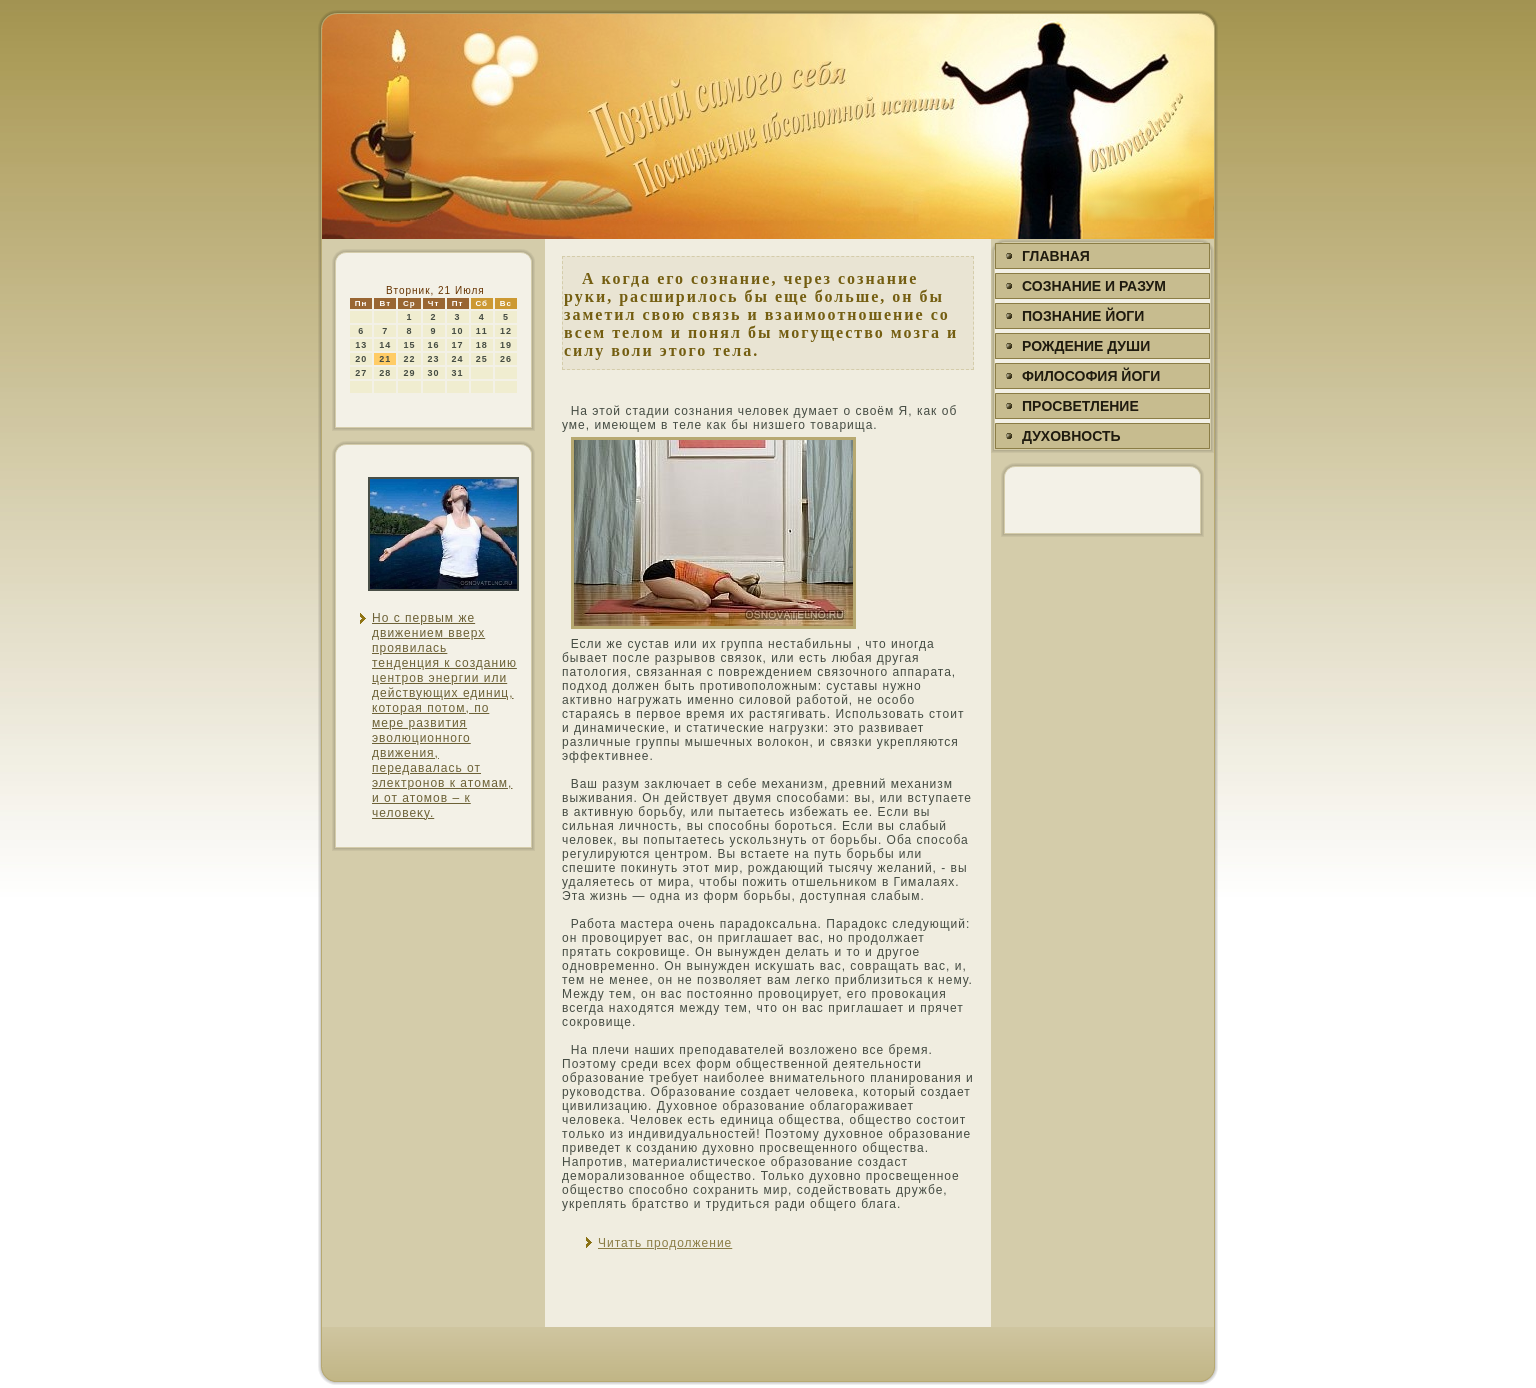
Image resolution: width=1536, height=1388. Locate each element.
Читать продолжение (665, 1243)
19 (506, 345)
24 (458, 359)
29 (409, 373)
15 (409, 345)
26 (506, 359)
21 (385, 359)
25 (482, 359)
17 (458, 345)
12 (506, 331)
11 (482, 331)
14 (385, 345)
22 (409, 359)
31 (458, 373)
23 (434, 359)
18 (482, 345)
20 (361, 359)
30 (434, 373)
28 (385, 373)
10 (458, 331)
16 (434, 345)
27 (361, 373)
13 (361, 345)
